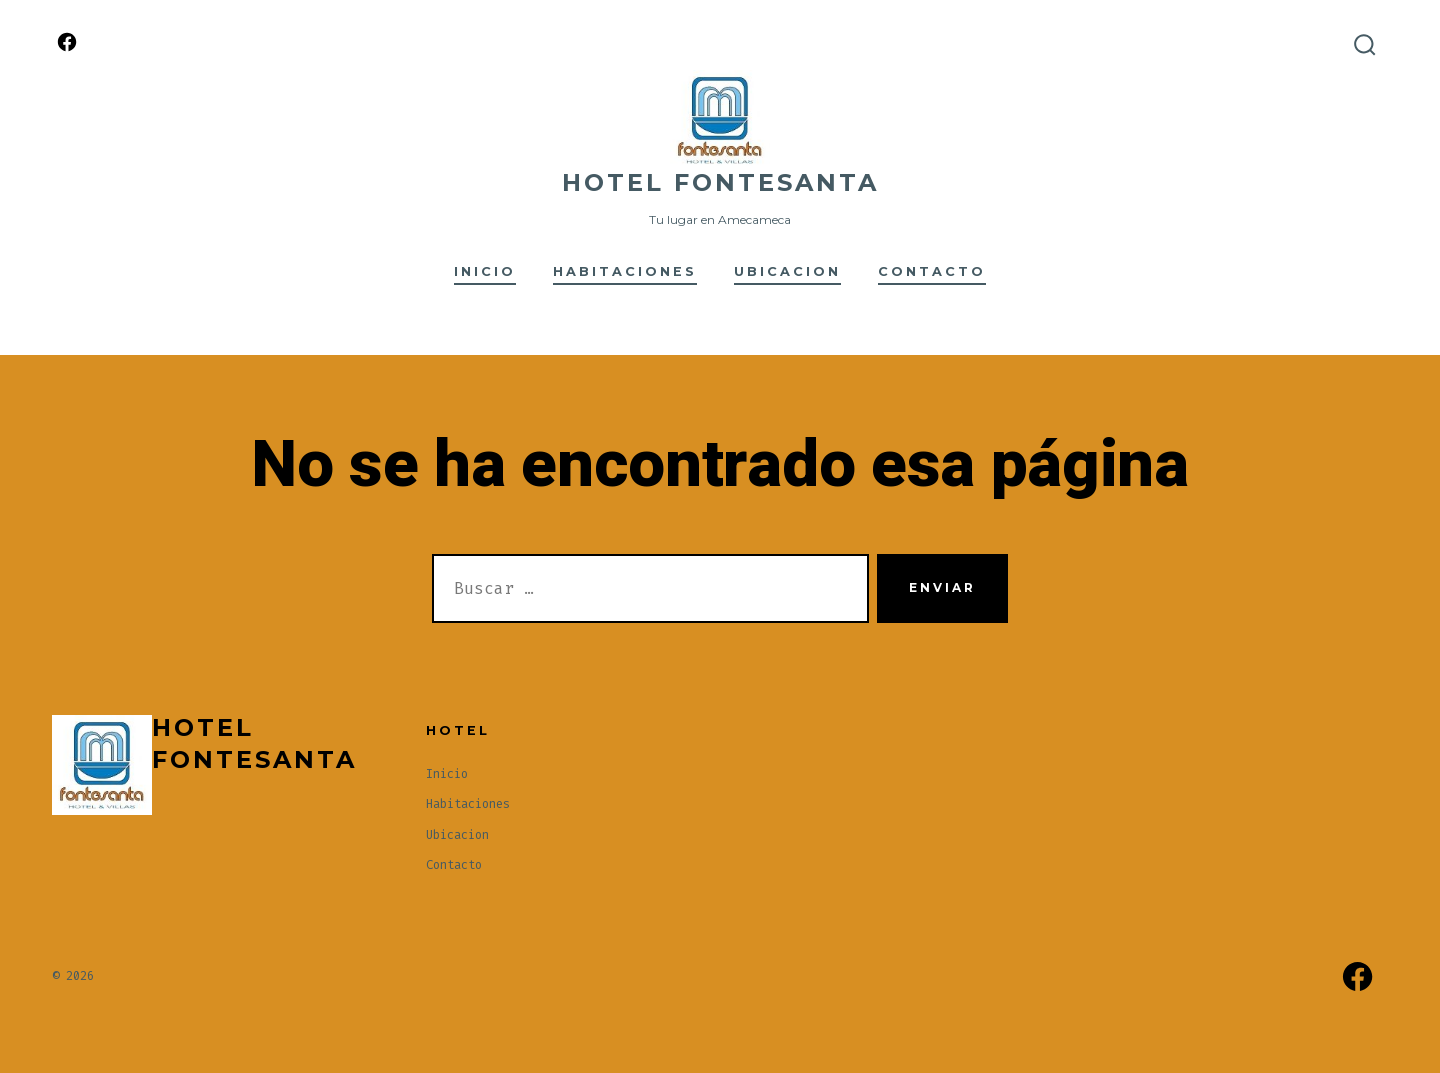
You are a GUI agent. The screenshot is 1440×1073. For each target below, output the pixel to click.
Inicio (485, 271)
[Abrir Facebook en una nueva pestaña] (67, 42)
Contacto (932, 271)
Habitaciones (625, 271)
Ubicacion (787, 271)
